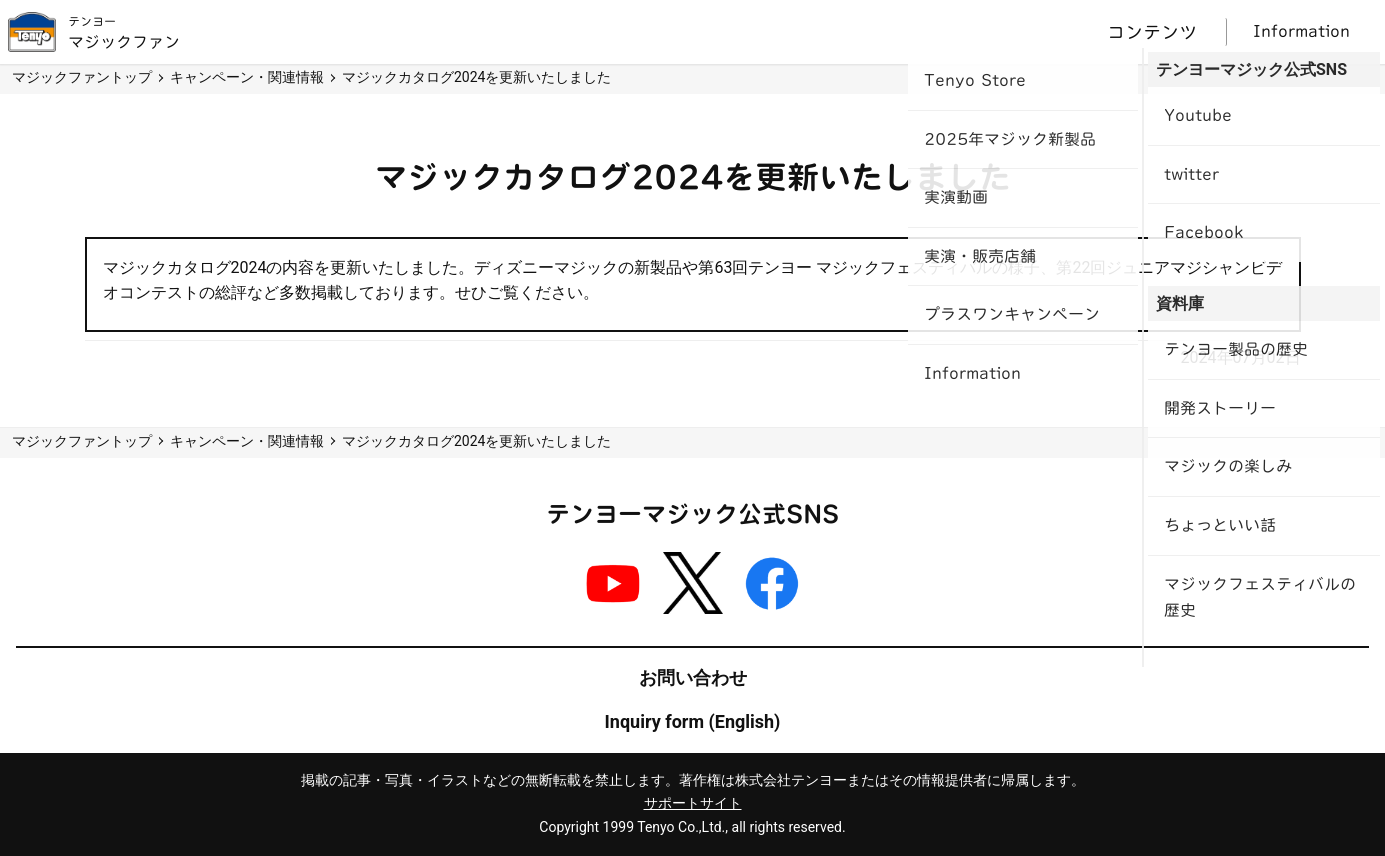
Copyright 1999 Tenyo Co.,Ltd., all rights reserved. (692, 827)
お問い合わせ (693, 677)
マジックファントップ (82, 77)
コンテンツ (1152, 32)
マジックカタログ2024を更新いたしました (476, 77)
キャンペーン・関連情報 (247, 77)
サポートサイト (693, 803)
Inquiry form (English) (693, 721)
